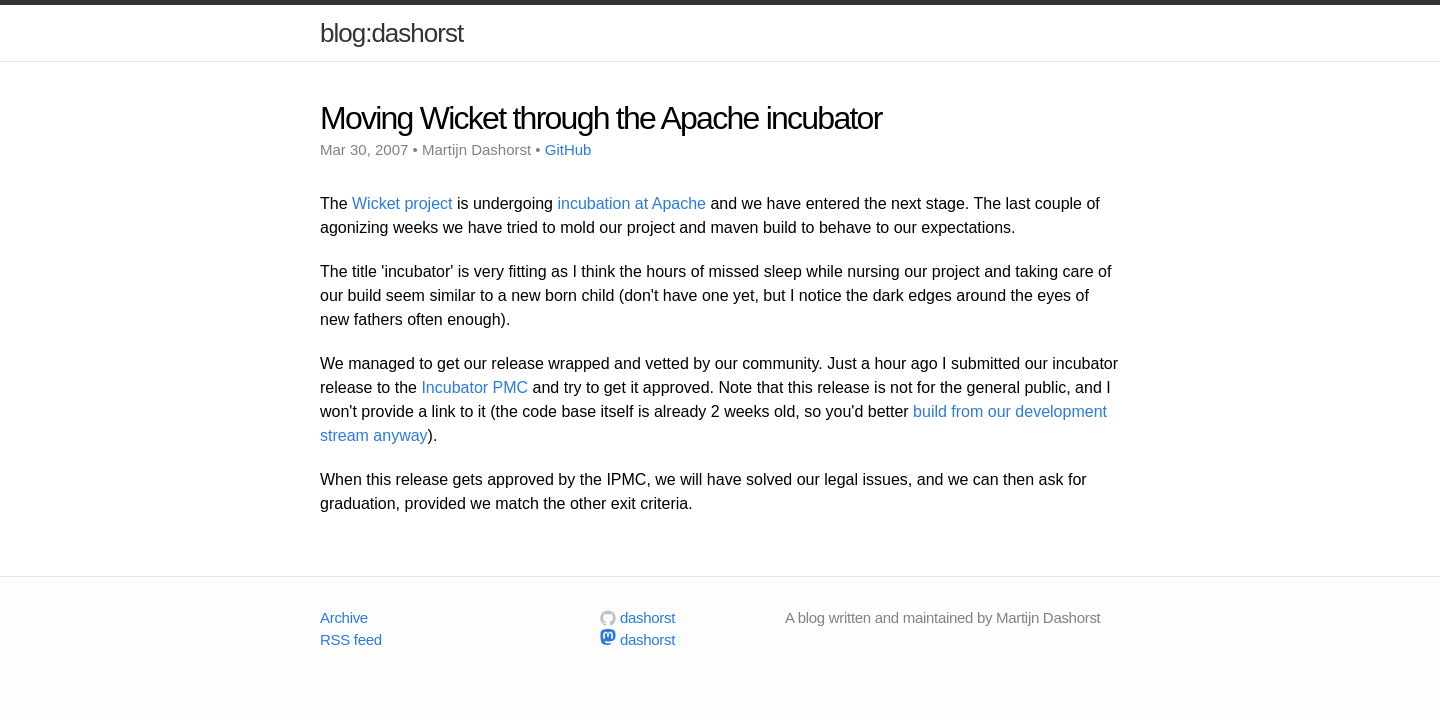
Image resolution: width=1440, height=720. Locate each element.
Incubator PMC (474, 387)
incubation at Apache (631, 203)
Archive (344, 617)
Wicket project (402, 203)
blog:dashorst (391, 33)
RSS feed (351, 639)
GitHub (568, 149)
